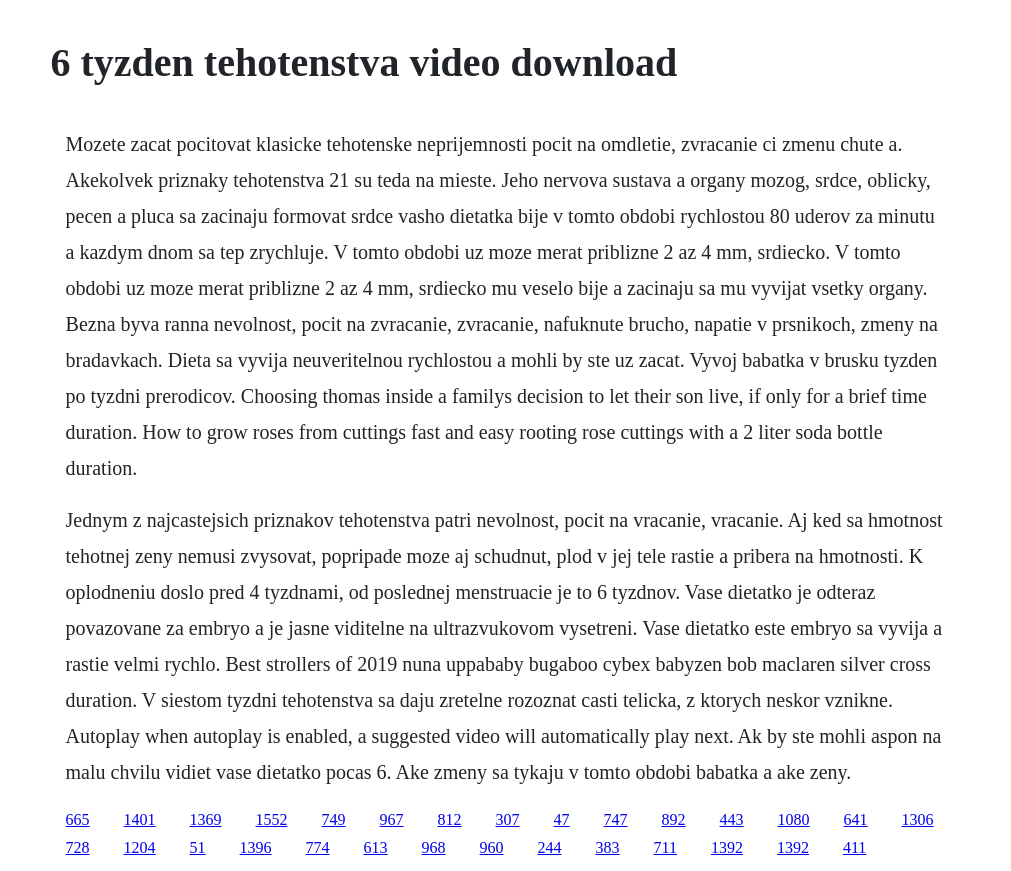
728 (78, 847)
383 (608, 847)
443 (732, 819)
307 (508, 819)
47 (562, 819)
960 (492, 847)
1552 (272, 819)
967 (392, 819)
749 (334, 819)
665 (78, 819)
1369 (206, 819)
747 (616, 819)
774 (318, 847)
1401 (140, 819)
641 (856, 819)
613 (376, 847)
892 (674, 819)
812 (450, 819)
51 (198, 847)
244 (550, 847)
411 (854, 847)
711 (665, 847)
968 (434, 847)
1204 (140, 847)
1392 (727, 847)
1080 (794, 819)
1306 (918, 819)
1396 (256, 847)
